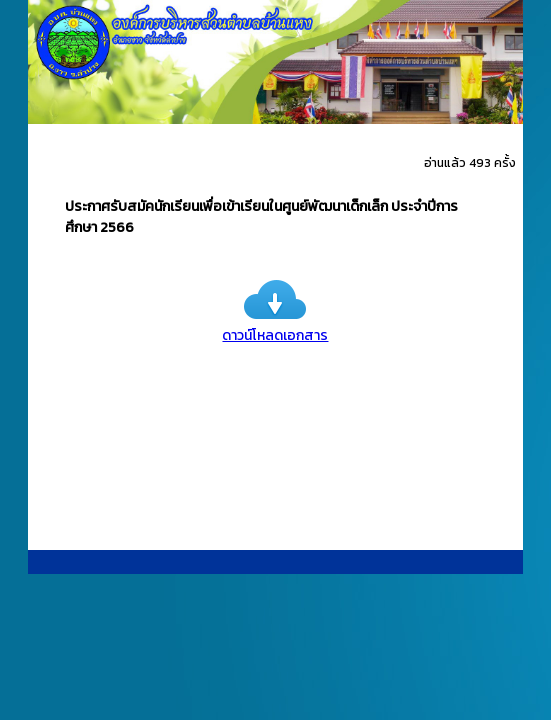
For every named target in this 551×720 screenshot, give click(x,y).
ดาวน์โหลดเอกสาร (275, 325)
